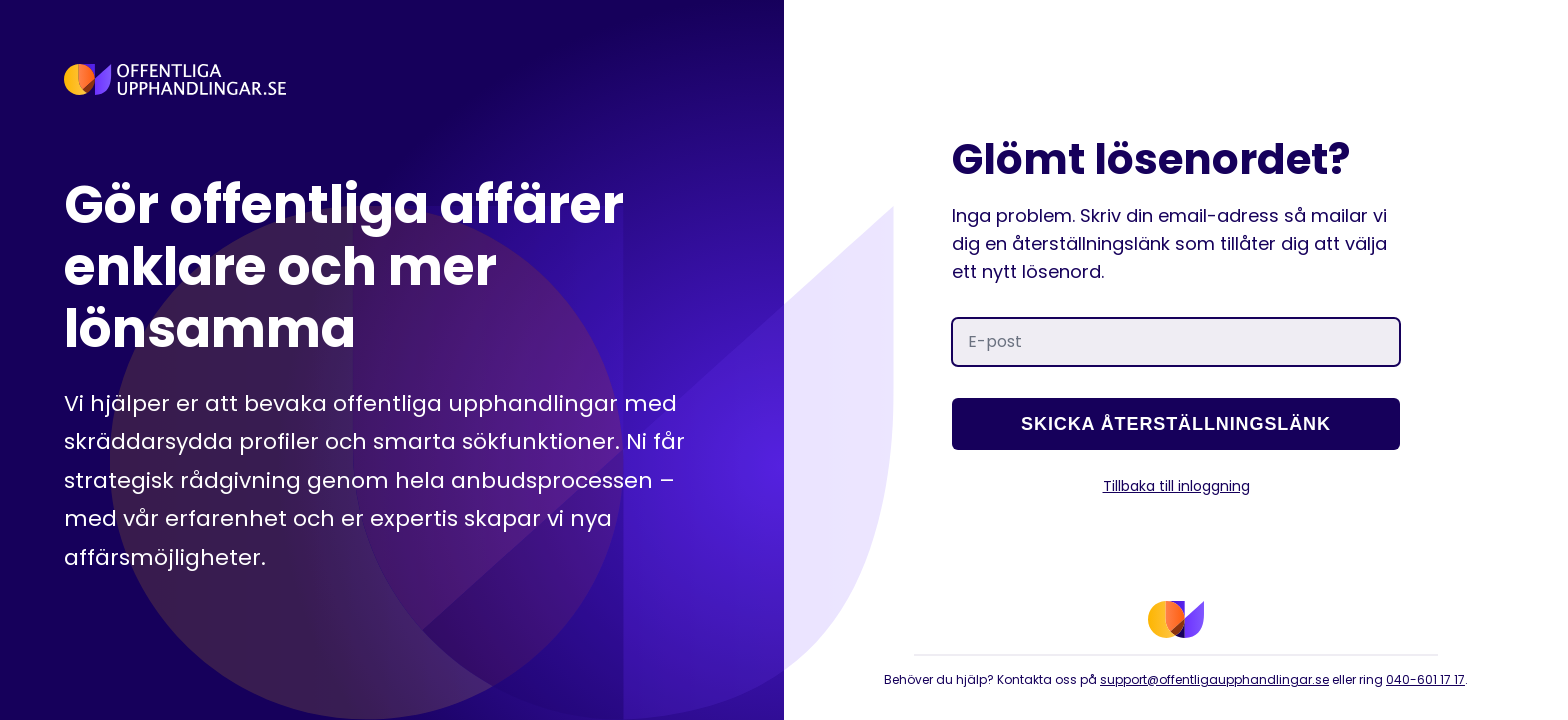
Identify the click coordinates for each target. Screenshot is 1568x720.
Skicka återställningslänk (1176, 424)
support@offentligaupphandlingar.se (1214, 679)
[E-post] (1176, 342)
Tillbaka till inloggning (1176, 486)
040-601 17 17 (1425, 679)
